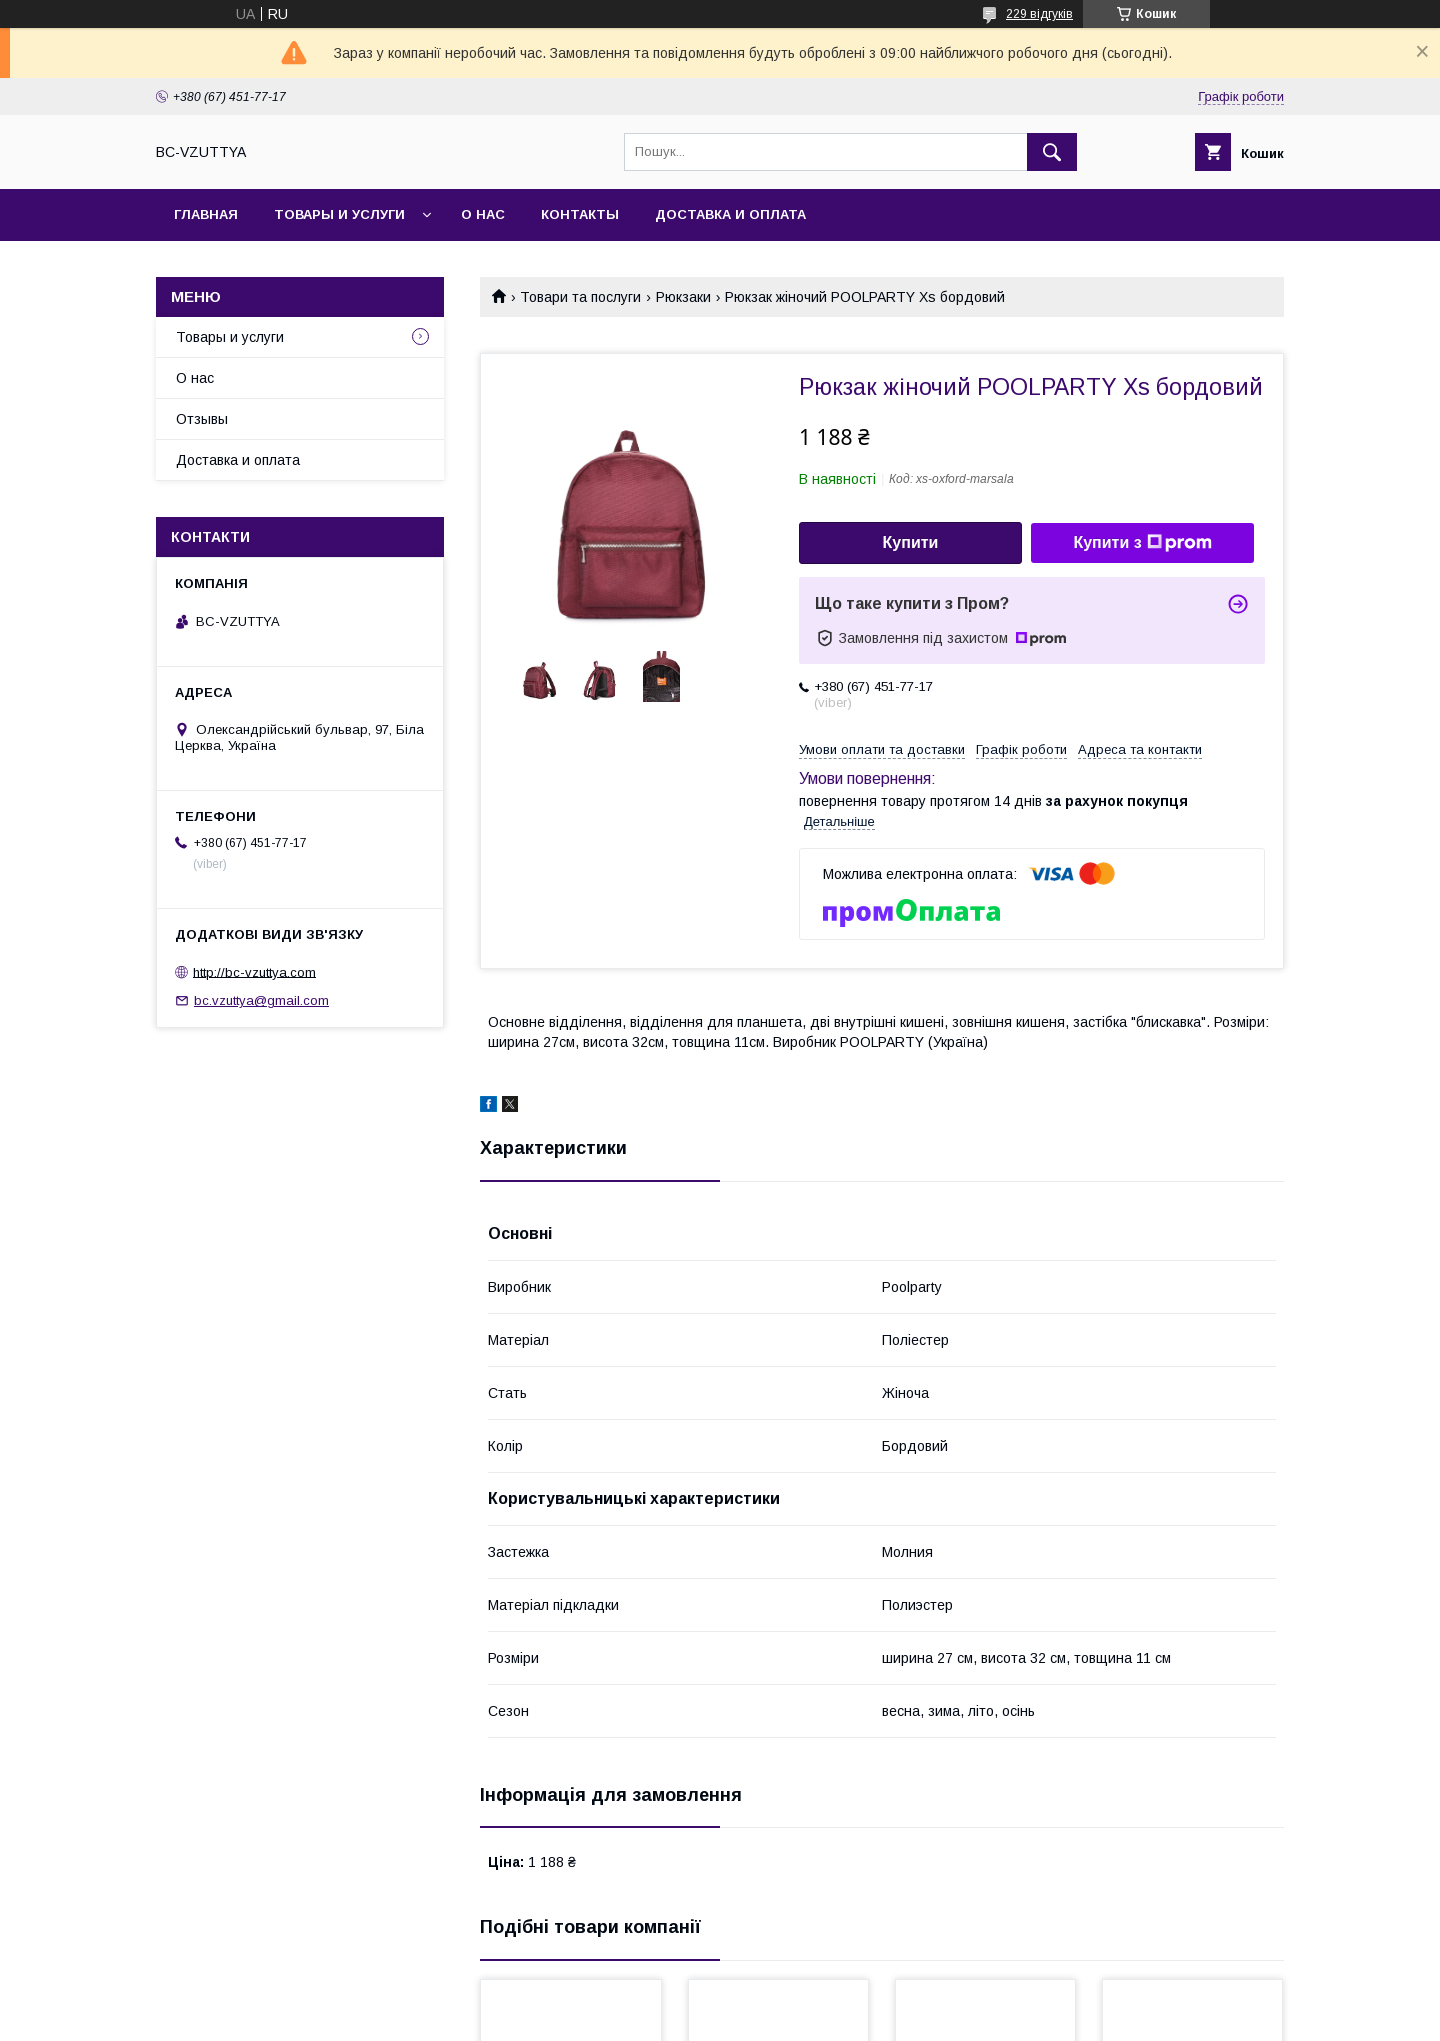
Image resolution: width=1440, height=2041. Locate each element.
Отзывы (202, 419)
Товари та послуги (580, 297)
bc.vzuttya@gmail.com (261, 1000)
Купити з (1142, 543)
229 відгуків (1039, 14)
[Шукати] (1052, 152)
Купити (911, 542)
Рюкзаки (683, 297)
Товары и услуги (339, 214)
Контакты (580, 214)
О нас (483, 214)
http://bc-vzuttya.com (254, 971)
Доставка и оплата (730, 214)
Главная (206, 214)
